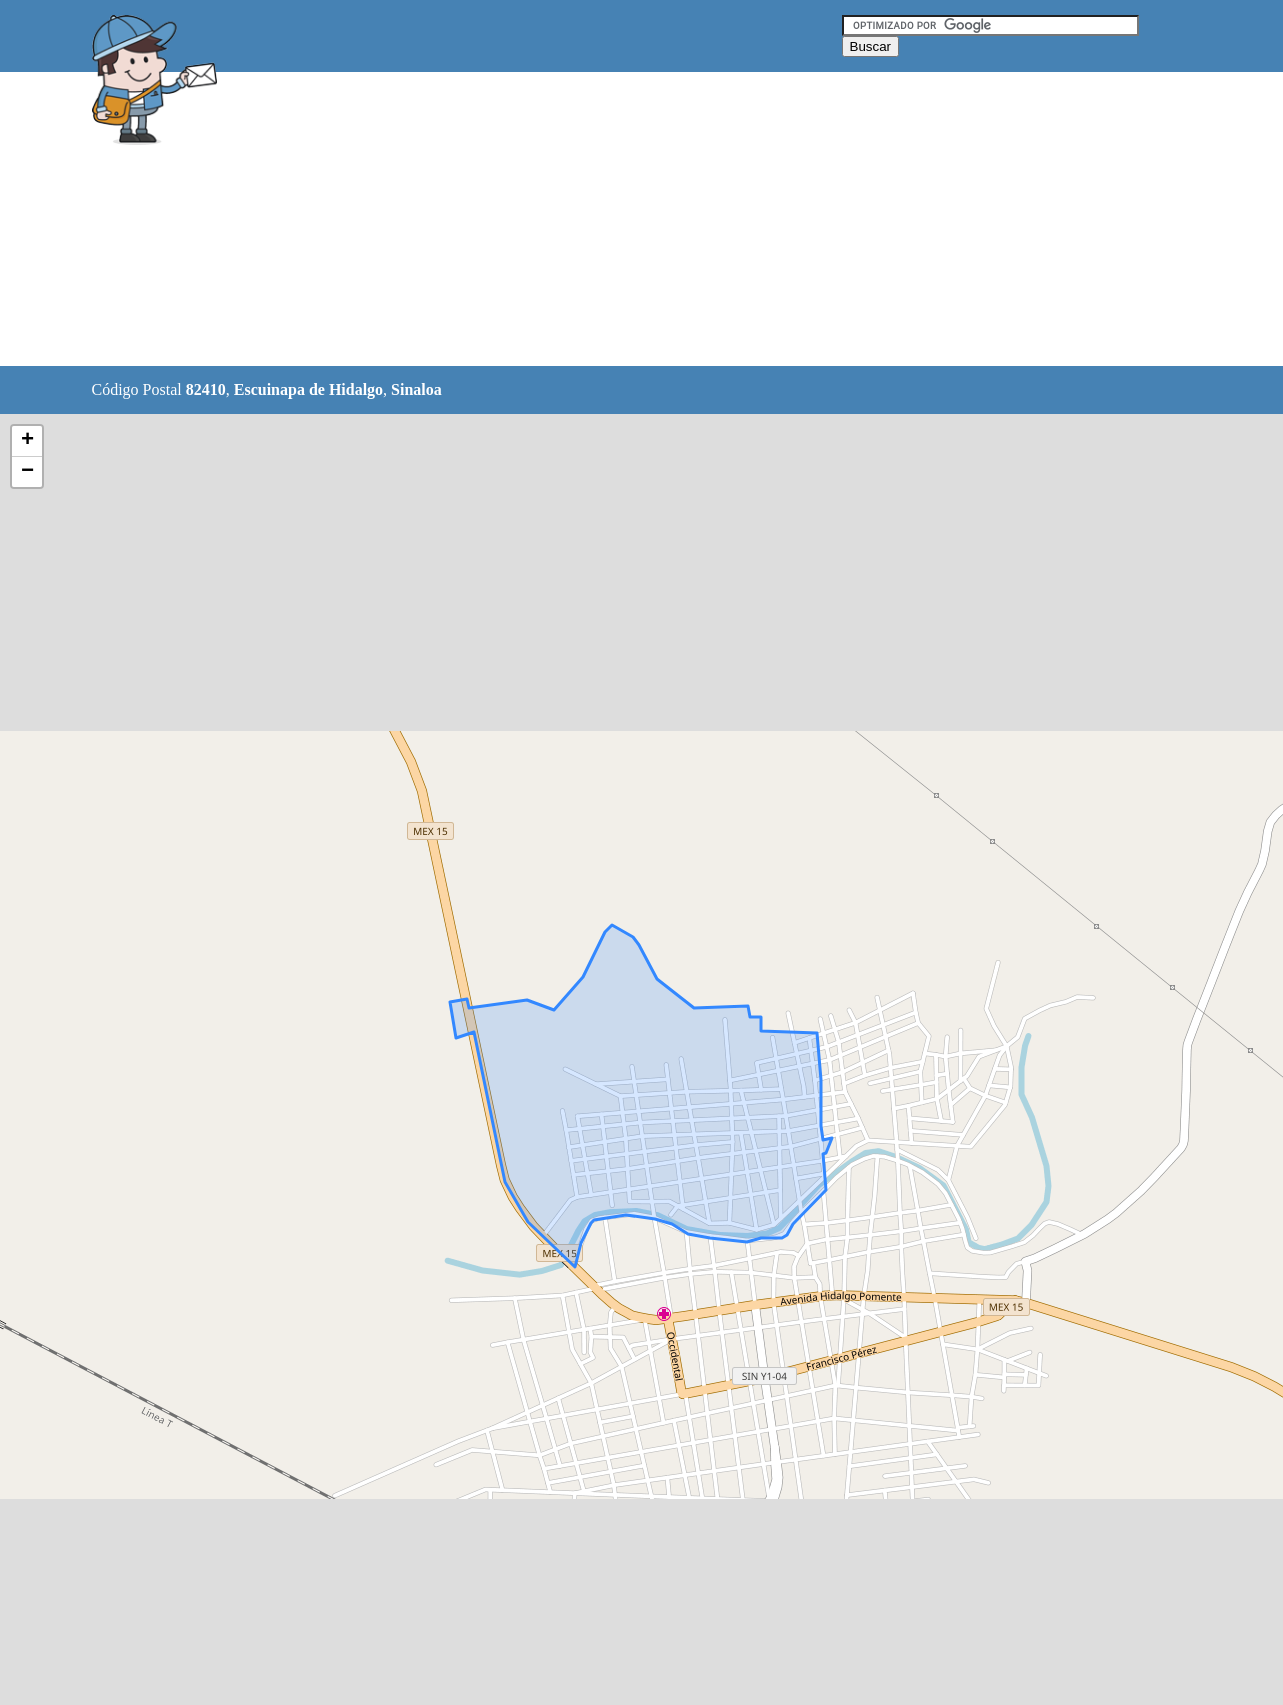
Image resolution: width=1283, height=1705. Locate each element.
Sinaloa (416, 389)
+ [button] (27, 441)
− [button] (27, 472)
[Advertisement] (591, 220)
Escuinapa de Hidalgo (308, 389)
